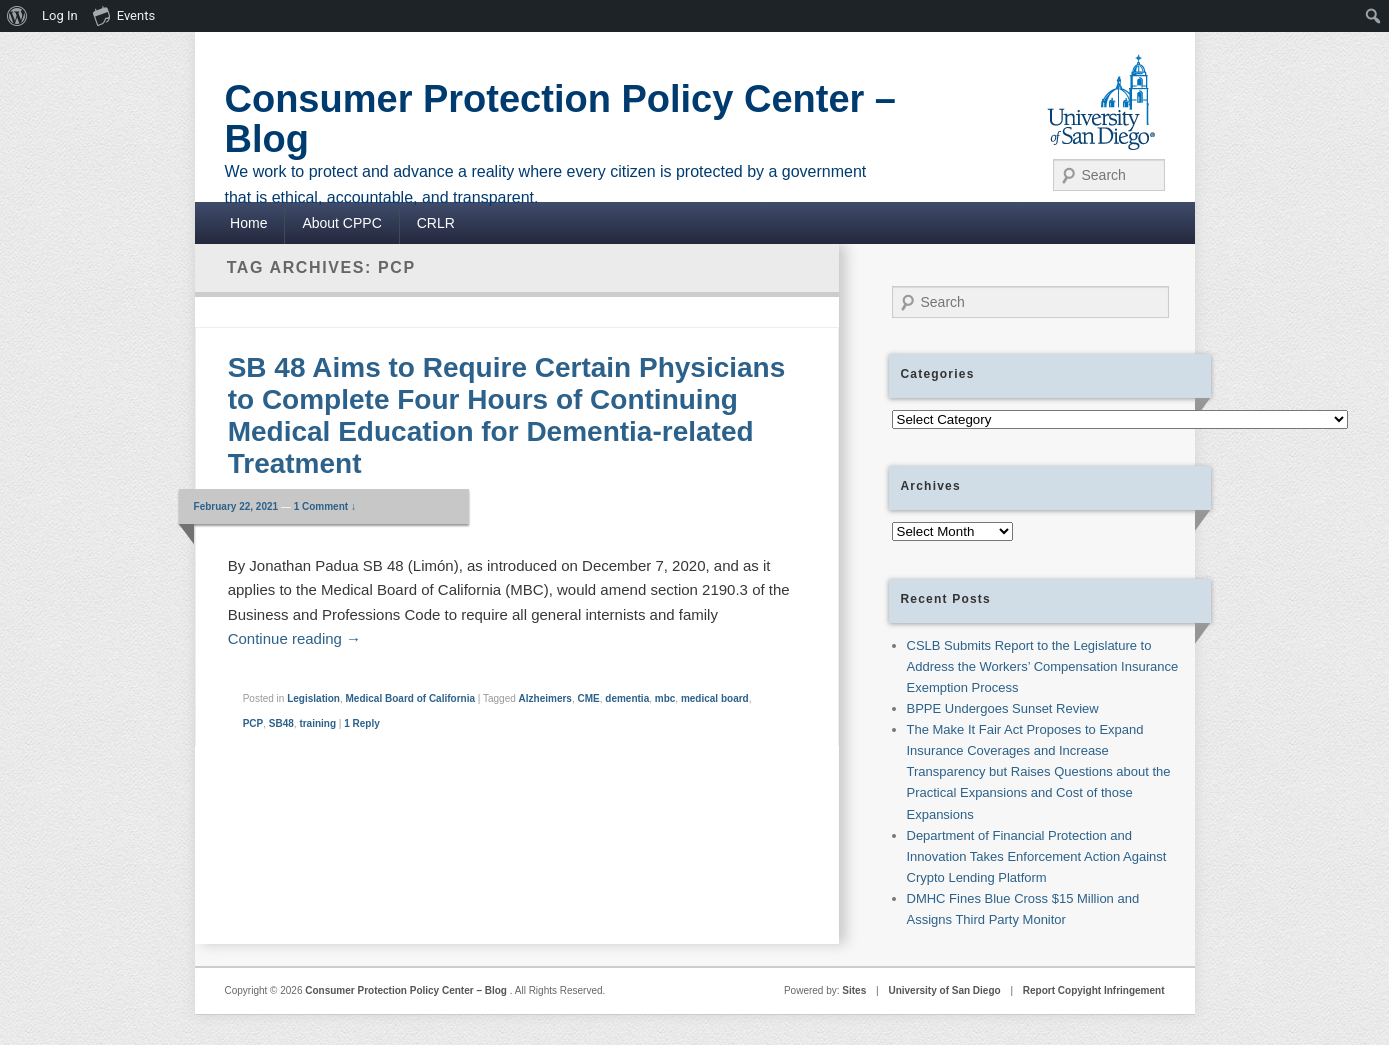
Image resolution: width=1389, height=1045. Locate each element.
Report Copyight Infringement (1094, 990)
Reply (362, 723)
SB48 (281, 723)
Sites (854, 990)
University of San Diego (944, 990)
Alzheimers (545, 698)
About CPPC (341, 223)
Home (248, 223)
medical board (715, 698)
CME (589, 698)
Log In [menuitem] (60, 15)
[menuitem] (17, 16)
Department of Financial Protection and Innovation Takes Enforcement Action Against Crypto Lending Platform (1037, 856)
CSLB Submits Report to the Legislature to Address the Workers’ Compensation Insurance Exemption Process (1043, 666)
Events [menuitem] (124, 15)
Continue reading (294, 638)
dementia (627, 698)
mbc (665, 698)
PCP (253, 723)
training (317, 723)
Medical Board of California (410, 698)
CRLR (436, 223)
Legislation (313, 698)
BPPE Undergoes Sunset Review (1003, 708)
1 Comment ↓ (325, 506)
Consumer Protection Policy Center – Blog (561, 119)
